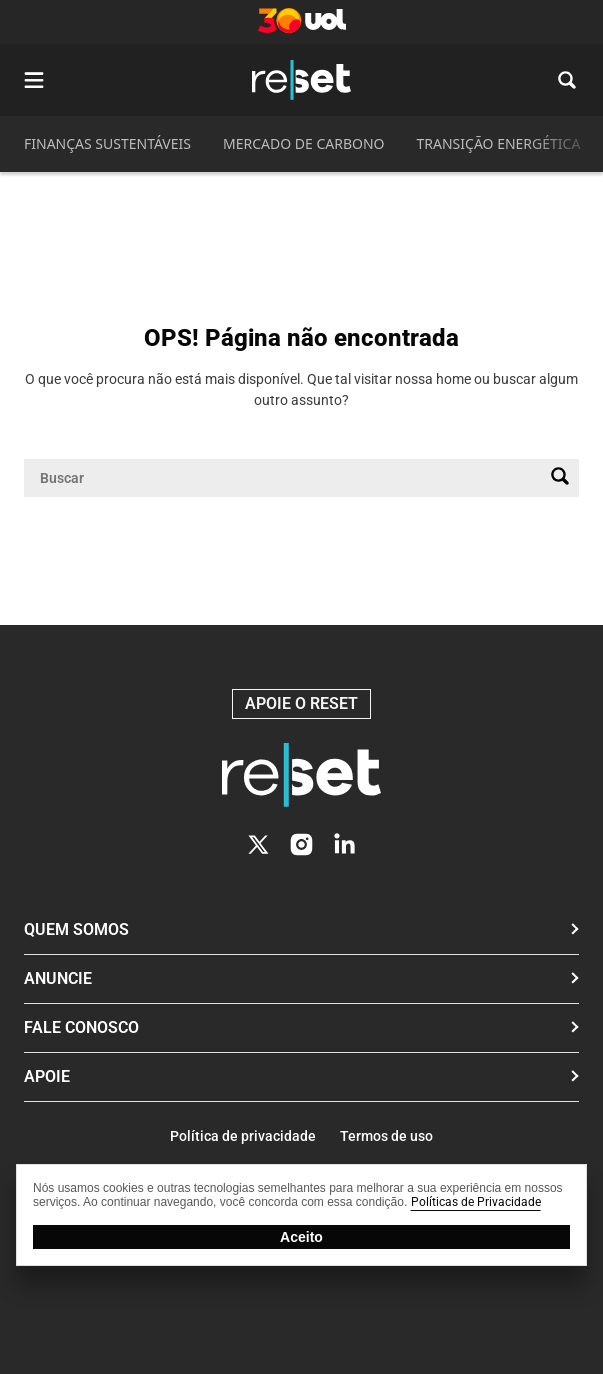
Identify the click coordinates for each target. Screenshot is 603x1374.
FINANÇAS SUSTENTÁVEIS (107, 143)
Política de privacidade (243, 1136)
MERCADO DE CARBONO (304, 143)
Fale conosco (81, 1027)
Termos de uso (386, 1136)
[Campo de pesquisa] (285, 478)
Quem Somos (76, 929)
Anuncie (58, 978)
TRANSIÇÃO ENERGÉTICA (499, 143)
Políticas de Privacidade (476, 1202)
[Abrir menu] (34, 80)
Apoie (47, 1076)
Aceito (301, 1237)
